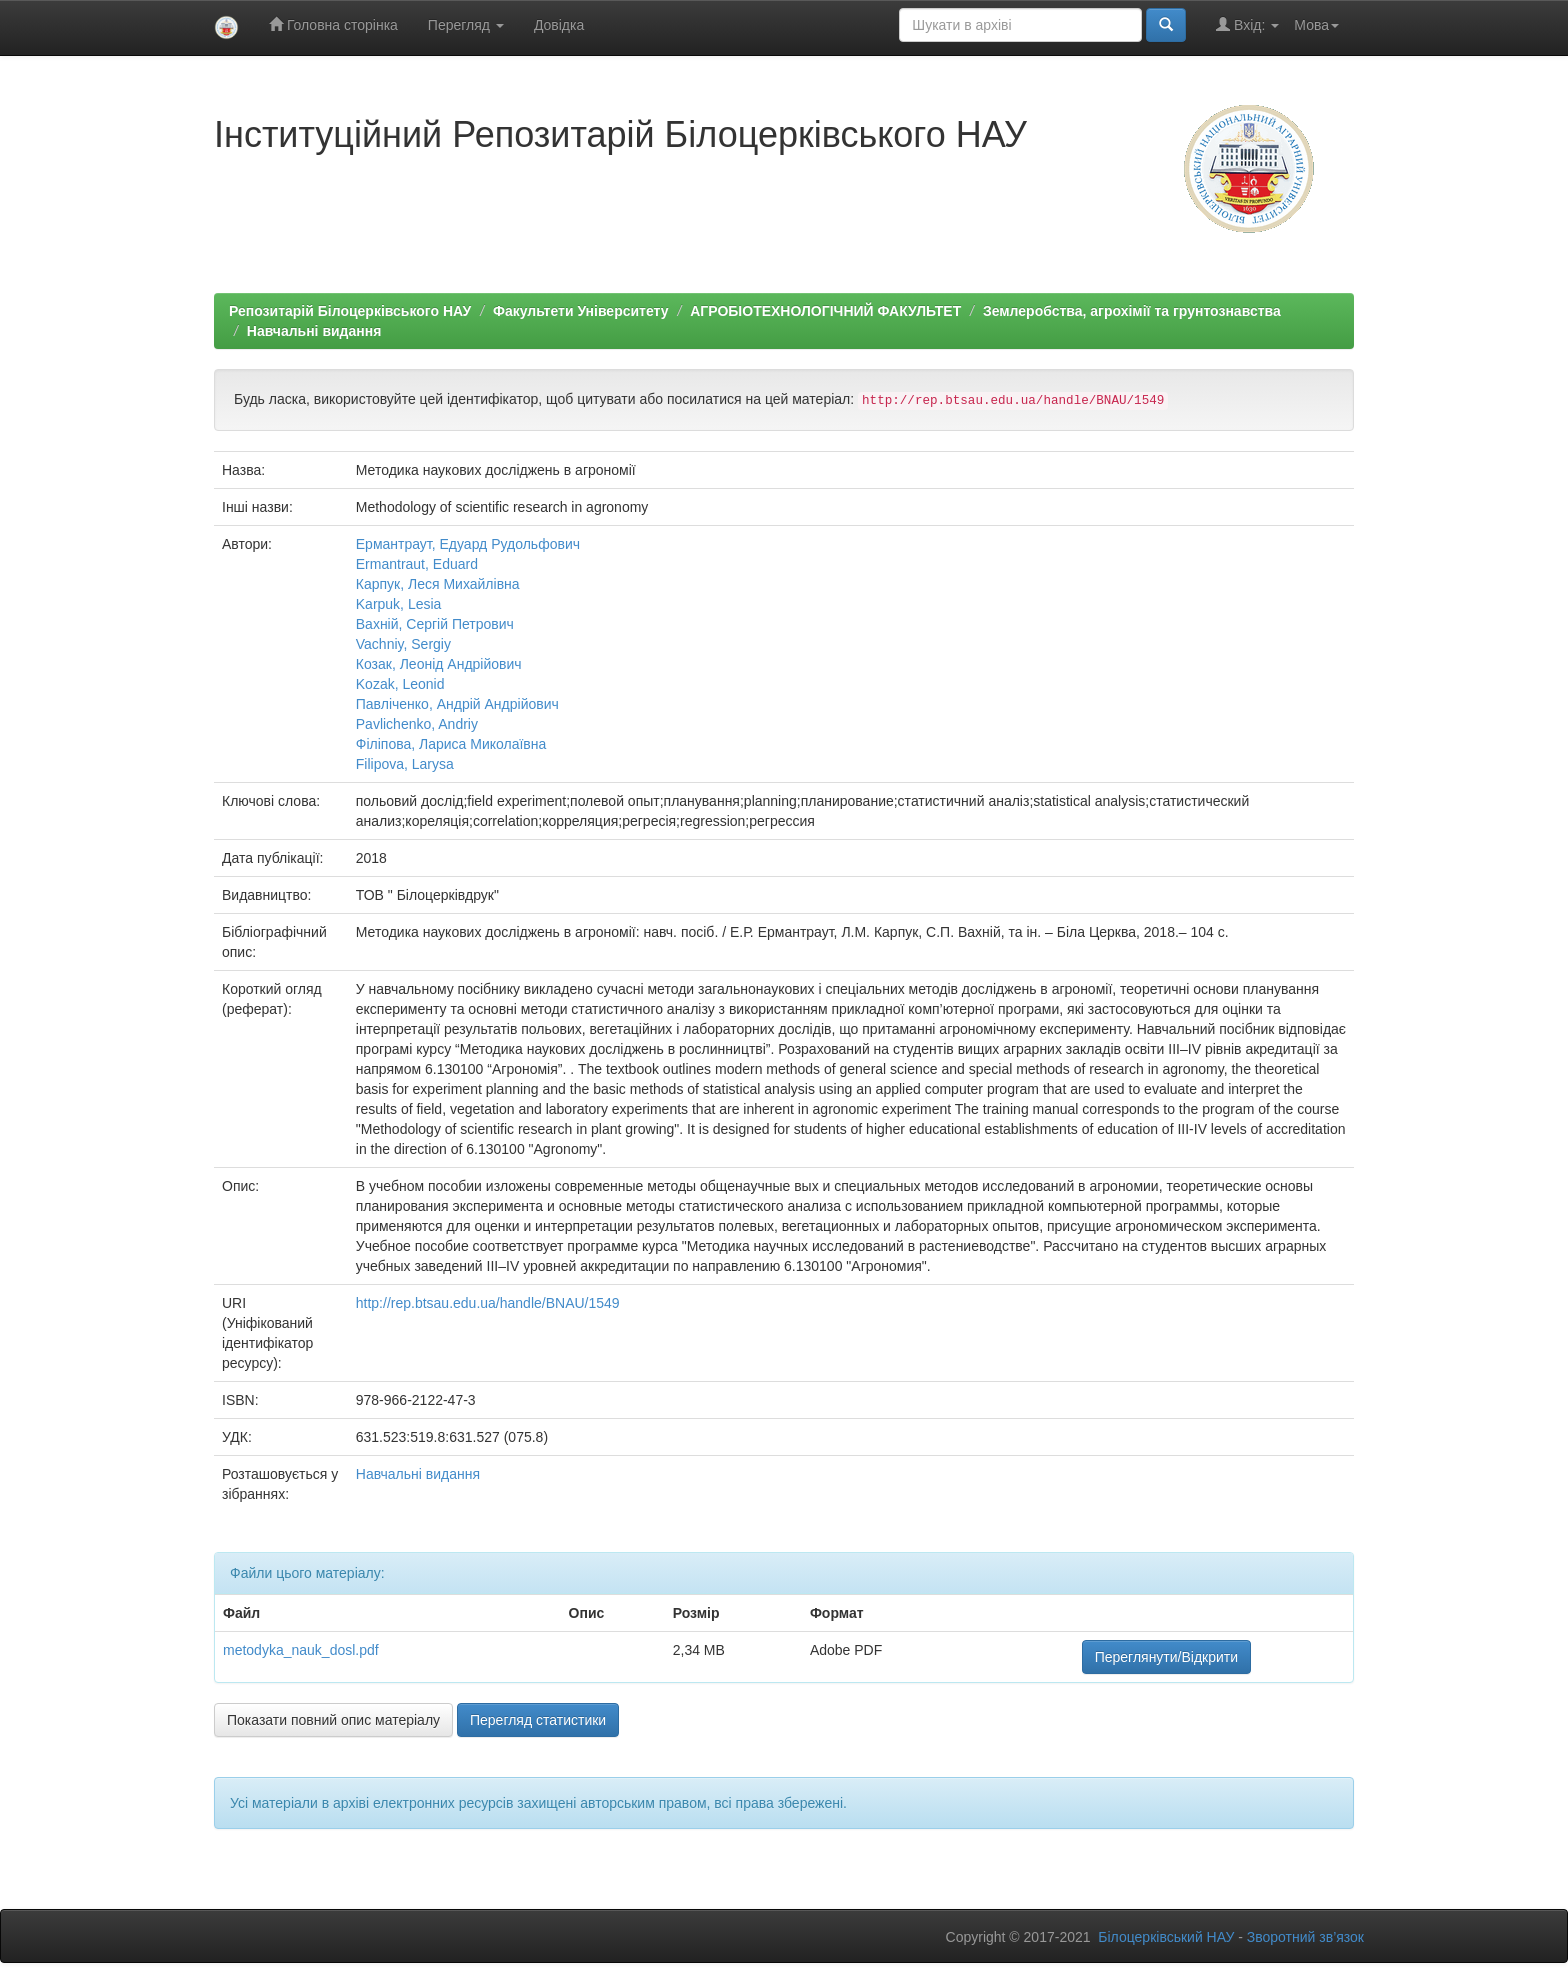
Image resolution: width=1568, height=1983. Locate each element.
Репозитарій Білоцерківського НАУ (350, 311)
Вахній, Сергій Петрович (435, 624)
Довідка (559, 25)
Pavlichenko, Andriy (417, 724)
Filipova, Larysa (405, 764)
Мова (1316, 25)
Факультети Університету (581, 311)
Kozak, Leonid (400, 684)
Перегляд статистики (538, 1720)
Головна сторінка (333, 24)
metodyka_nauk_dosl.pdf (301, 1650)
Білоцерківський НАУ (1166, 1937)
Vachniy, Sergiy (403, 644)
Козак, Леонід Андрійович (439, 664)
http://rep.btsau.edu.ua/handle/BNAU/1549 (488, 1303)
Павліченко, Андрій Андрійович (457, 704)
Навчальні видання (314, 331)
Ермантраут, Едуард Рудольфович (468, 544)
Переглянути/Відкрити (1166, 1657)
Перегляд (466, 25)
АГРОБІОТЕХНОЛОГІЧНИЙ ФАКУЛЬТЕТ (825, 311)
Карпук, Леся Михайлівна (438, 584)
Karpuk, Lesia (399, 604)
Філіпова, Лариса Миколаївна (451, 744)
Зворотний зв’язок (1305, 1937)
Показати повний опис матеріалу (333, 1720)
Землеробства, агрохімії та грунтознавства (1132, 311)
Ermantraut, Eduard (417, 564)
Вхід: (1247, 24)
